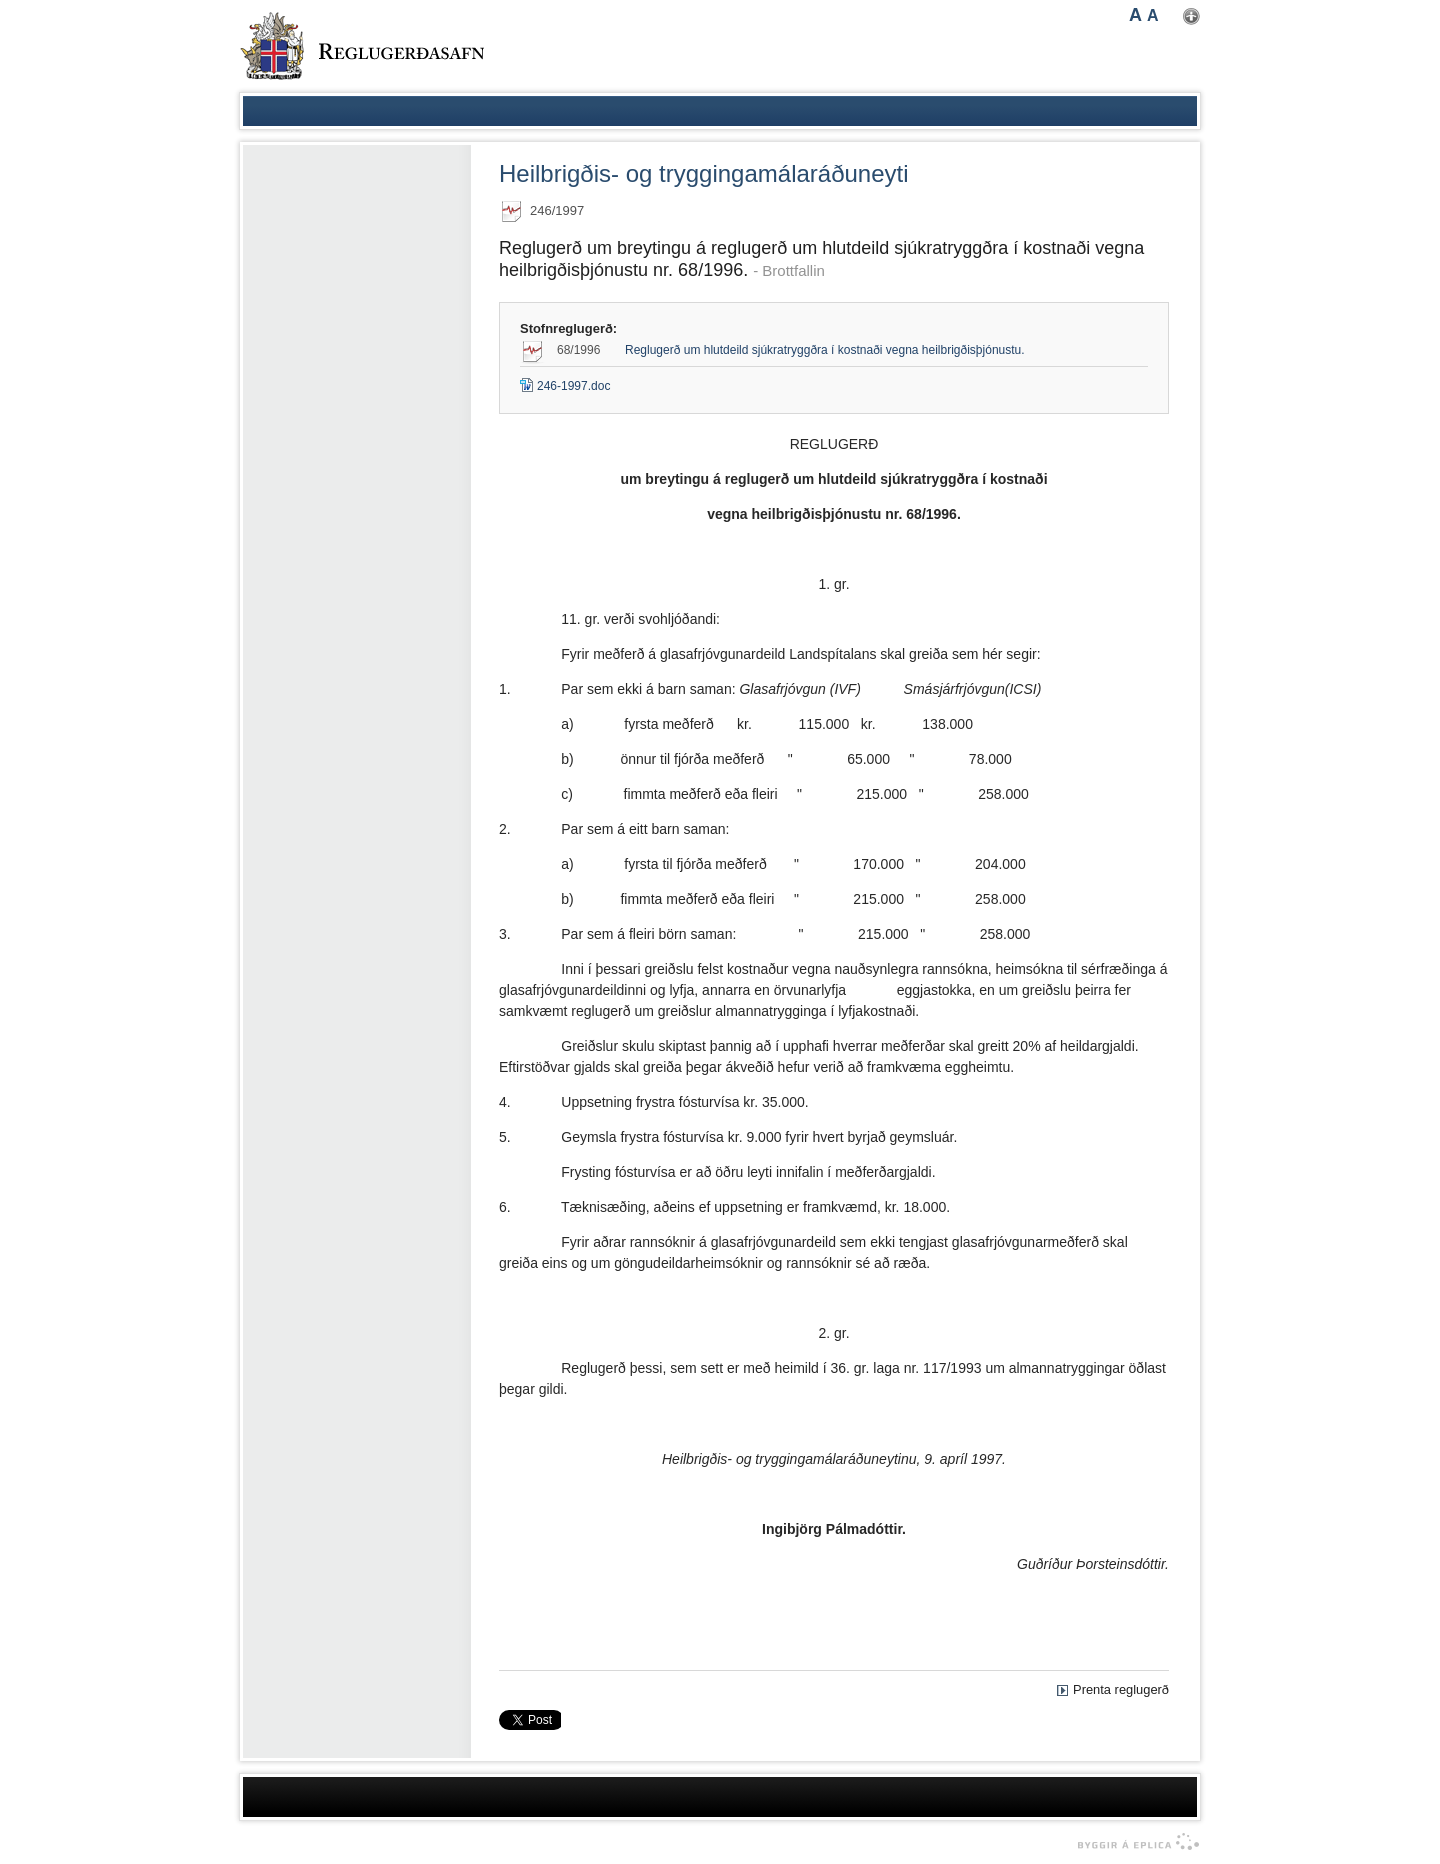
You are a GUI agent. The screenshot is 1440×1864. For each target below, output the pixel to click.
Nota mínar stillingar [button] (1191, 16)
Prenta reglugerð (1121, 1689)
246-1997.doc (565, 386)
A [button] (1135, 15)
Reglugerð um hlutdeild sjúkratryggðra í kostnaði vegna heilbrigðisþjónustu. (825, 350)
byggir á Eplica (1133, 1842)
